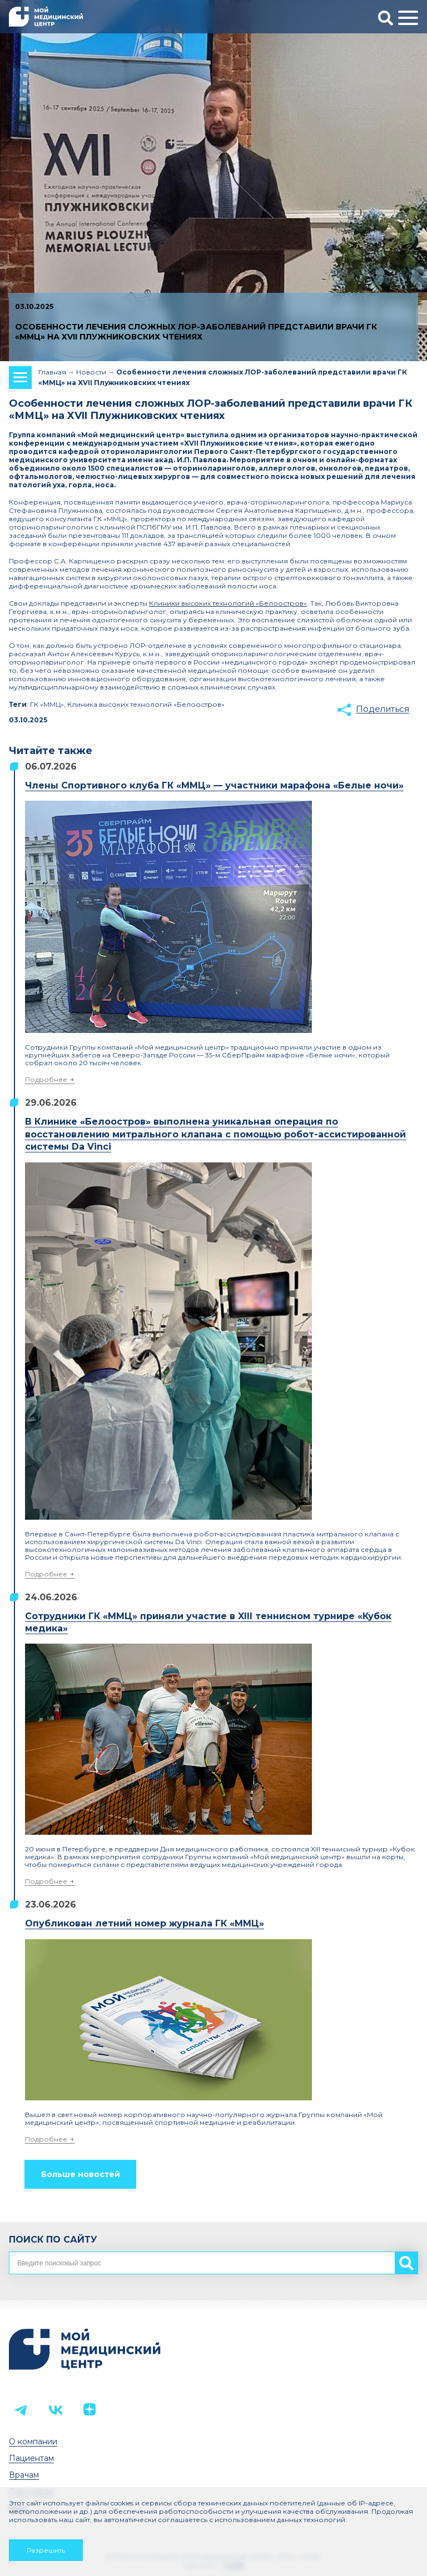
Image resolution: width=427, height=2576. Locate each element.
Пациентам (31, 2458)
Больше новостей (80, 2174)
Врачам (24, 2475)
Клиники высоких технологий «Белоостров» (228, 603)
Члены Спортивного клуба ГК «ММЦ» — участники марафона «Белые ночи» (214, 785)
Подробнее (46, 1079)
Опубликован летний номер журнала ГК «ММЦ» (144, 1923)
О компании (33, 2442)
